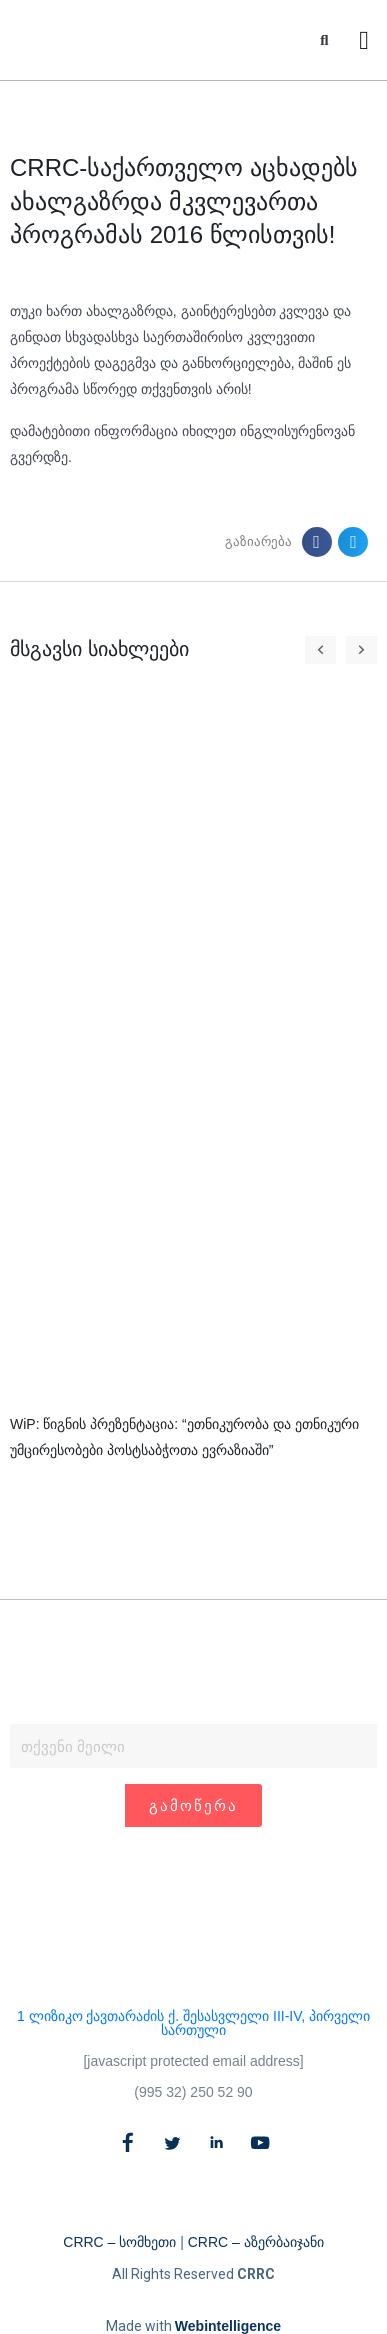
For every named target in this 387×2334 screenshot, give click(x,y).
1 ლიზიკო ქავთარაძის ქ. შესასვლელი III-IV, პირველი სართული (193, 2023)
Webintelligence (228, 2326)
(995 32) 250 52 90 (193, 2092)
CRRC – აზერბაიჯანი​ (256, 2242)
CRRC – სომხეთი (119, 2242)
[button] (324, 40)
